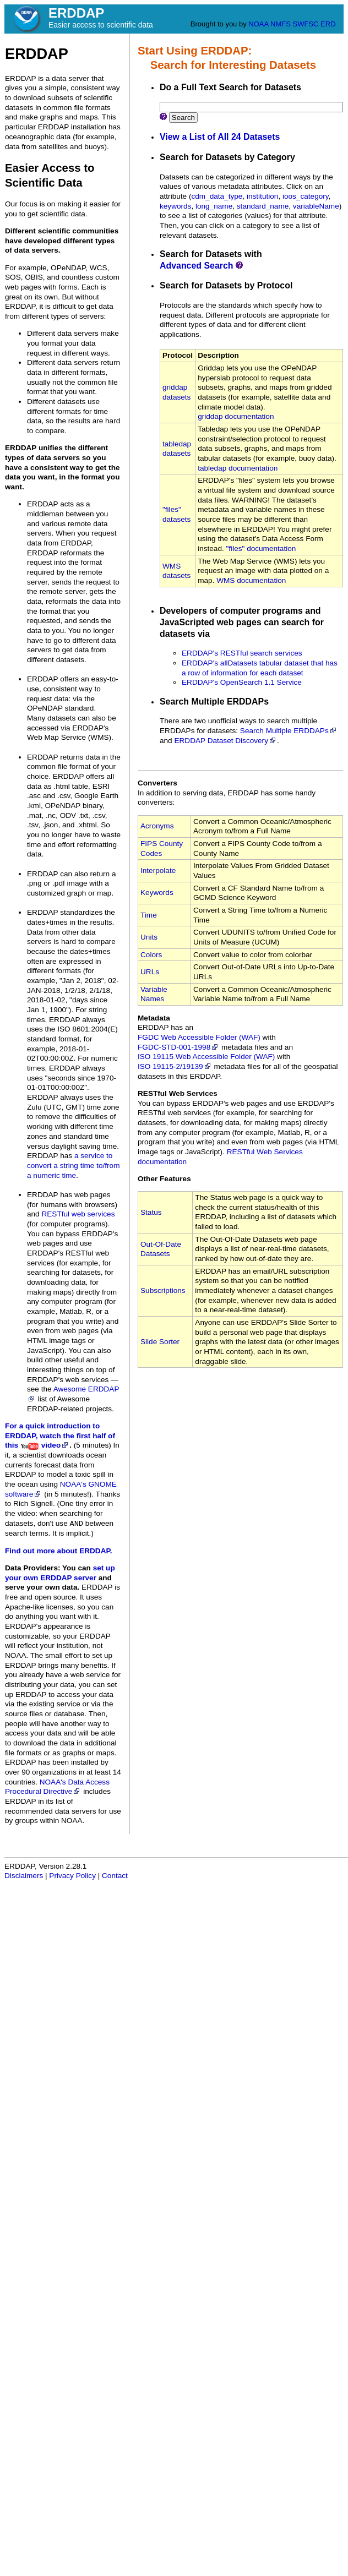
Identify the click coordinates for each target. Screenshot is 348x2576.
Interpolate (158, 870)
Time (148, 915)
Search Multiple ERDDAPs (289, 731)
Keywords (156, 892)
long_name (213, 206)
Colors (151, 955)
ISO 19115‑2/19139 (175, 1066)
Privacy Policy (72, 1875)
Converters (157, 783)
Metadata (154, 1018)
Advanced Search (196, 265)
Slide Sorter (160, 1342)
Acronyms (156, 826)
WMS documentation (251, 580)
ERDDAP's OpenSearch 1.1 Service (242, 682)
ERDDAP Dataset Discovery (225, 740)
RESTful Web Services (178, 1093)
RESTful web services (78, 1214)
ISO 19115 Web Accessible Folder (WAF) (206, 1056)
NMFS (280, 24)
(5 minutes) (92, 1445)
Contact (115, 1875)
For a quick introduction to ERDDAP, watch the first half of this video (60, 1435)
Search (183, 117)
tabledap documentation (238, 468)
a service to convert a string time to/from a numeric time (73, 1165)
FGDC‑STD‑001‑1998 (178, 1047)
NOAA (258, 24)
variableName (316, 206)
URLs (149, 972)
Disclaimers (23, 1875)
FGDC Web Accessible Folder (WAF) (199, 1037)
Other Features (164, 1179)
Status (151, 1212)
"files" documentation (261, 548)
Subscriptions (163, 1290)
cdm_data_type (216, 196)
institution (262, 196)
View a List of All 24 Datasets (220, 136)
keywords (175, 206)
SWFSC (306, 24)
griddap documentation (236, 416)
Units (148, 937)
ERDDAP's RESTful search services (242, 653)
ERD (327, 24)
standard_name (263, 206)
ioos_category (305, 196)
